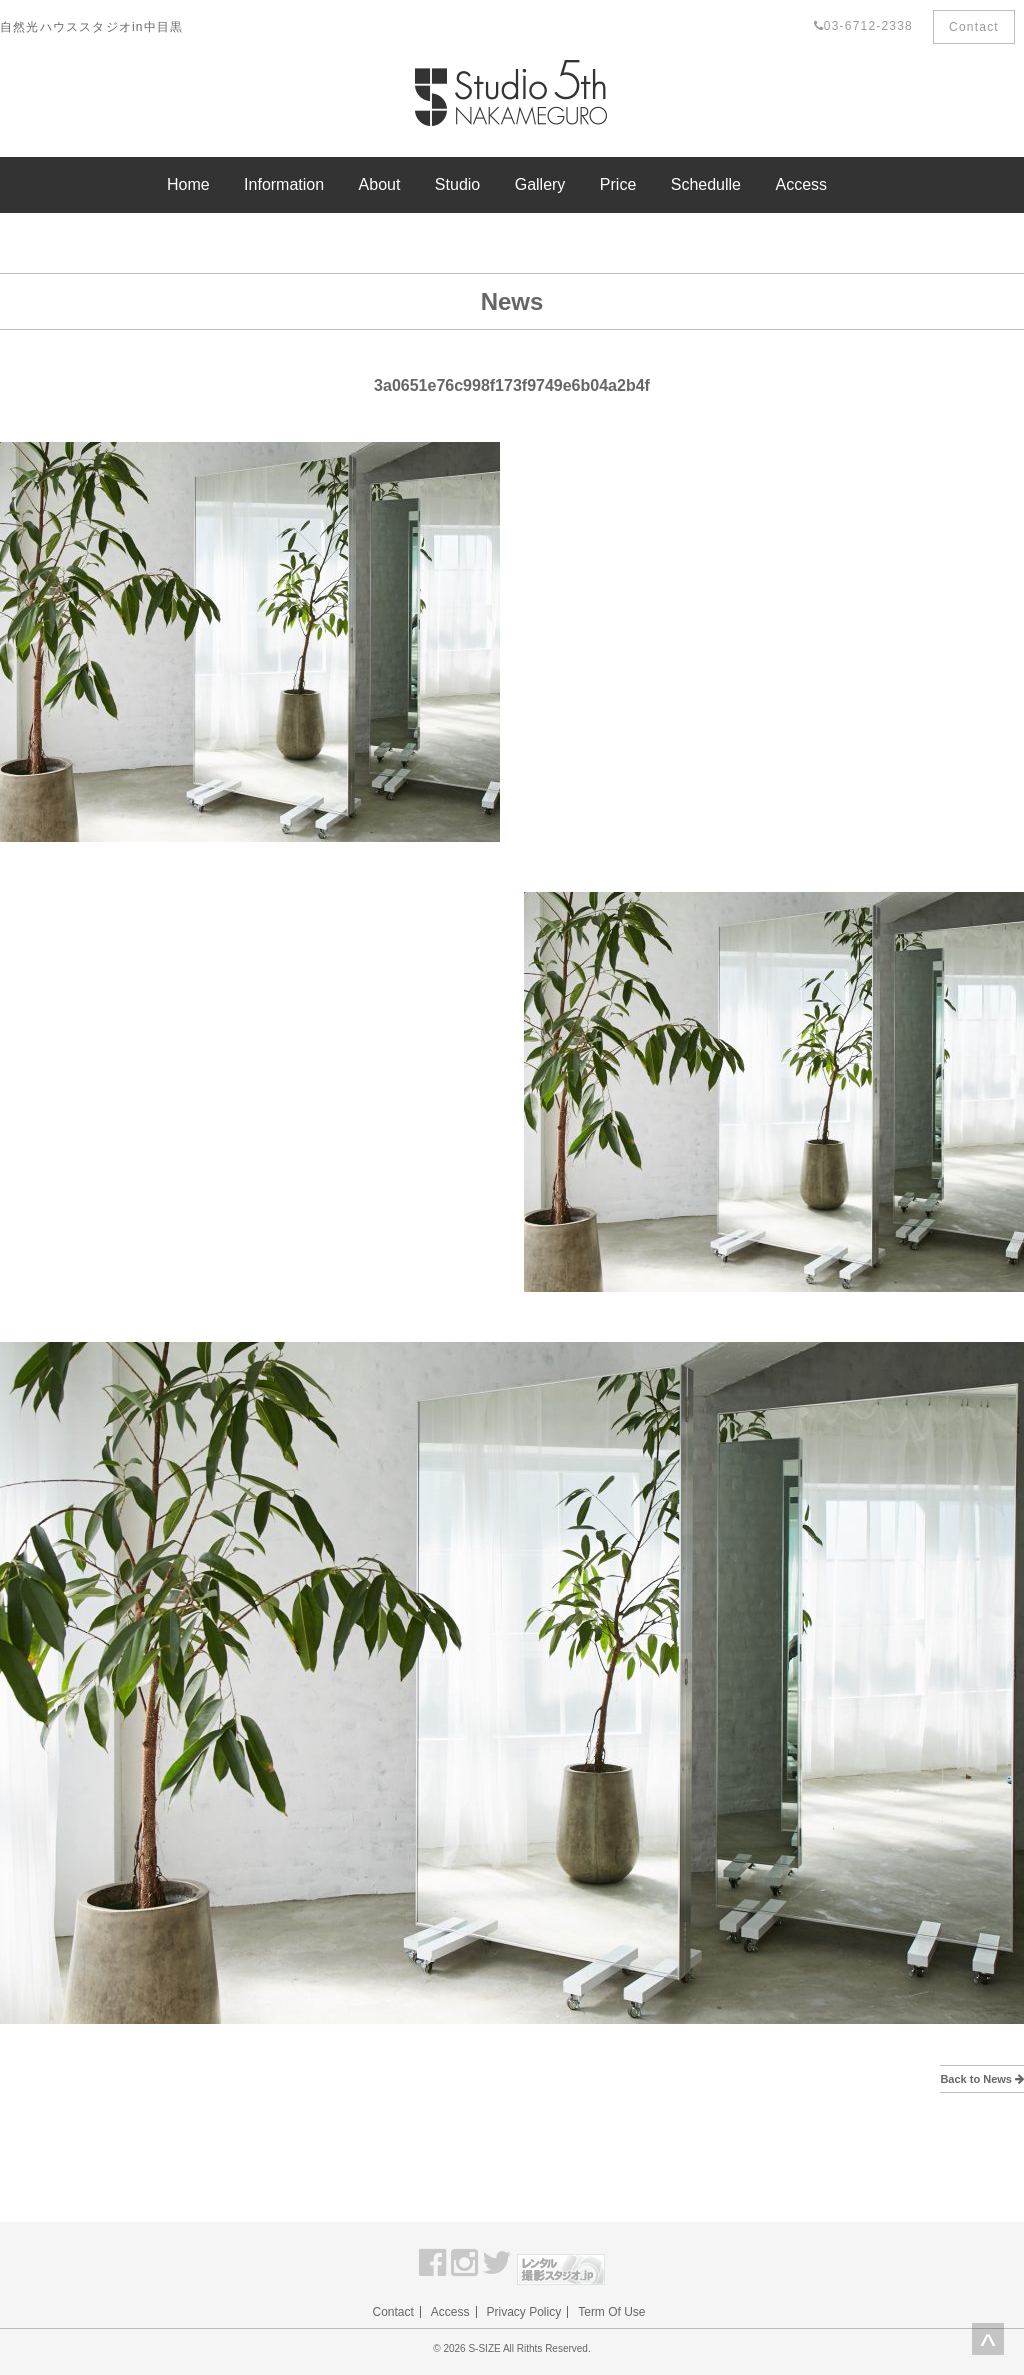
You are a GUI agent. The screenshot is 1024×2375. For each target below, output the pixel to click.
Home (188, 184)
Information (284, 184)
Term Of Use (611, 2312)
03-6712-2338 (863, 26)
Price (618, 184)
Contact (974, 27)
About (380, 184)
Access (801, 184)
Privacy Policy (524, 2312)
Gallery (540, 184)
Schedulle (706, 184)
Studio (457, 184)
